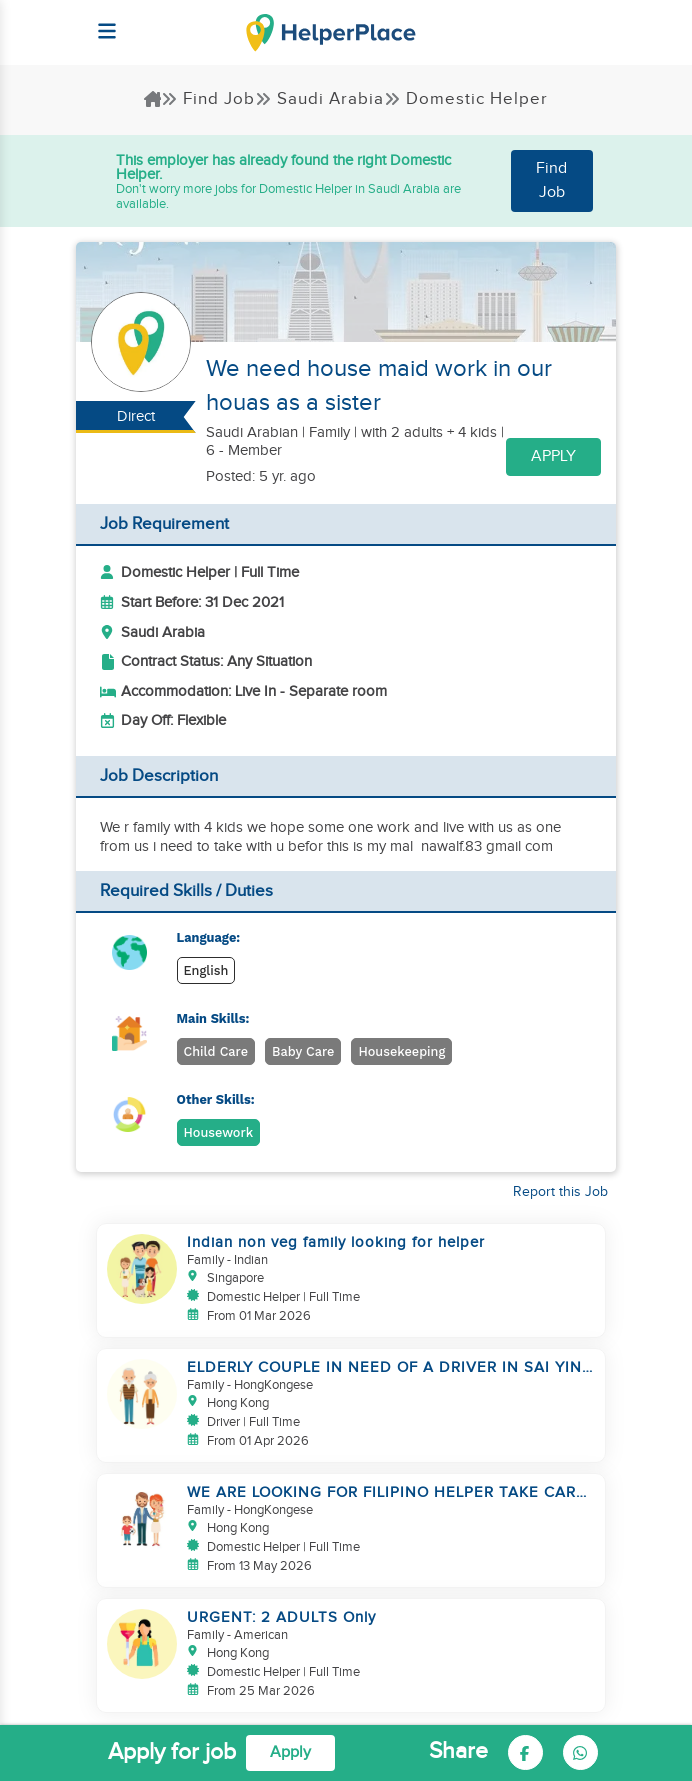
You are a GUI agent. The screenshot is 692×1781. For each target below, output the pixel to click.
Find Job (208, 99)
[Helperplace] (97, 21)
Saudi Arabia (319, 99)
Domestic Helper (466, 99)
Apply (553, 456)
